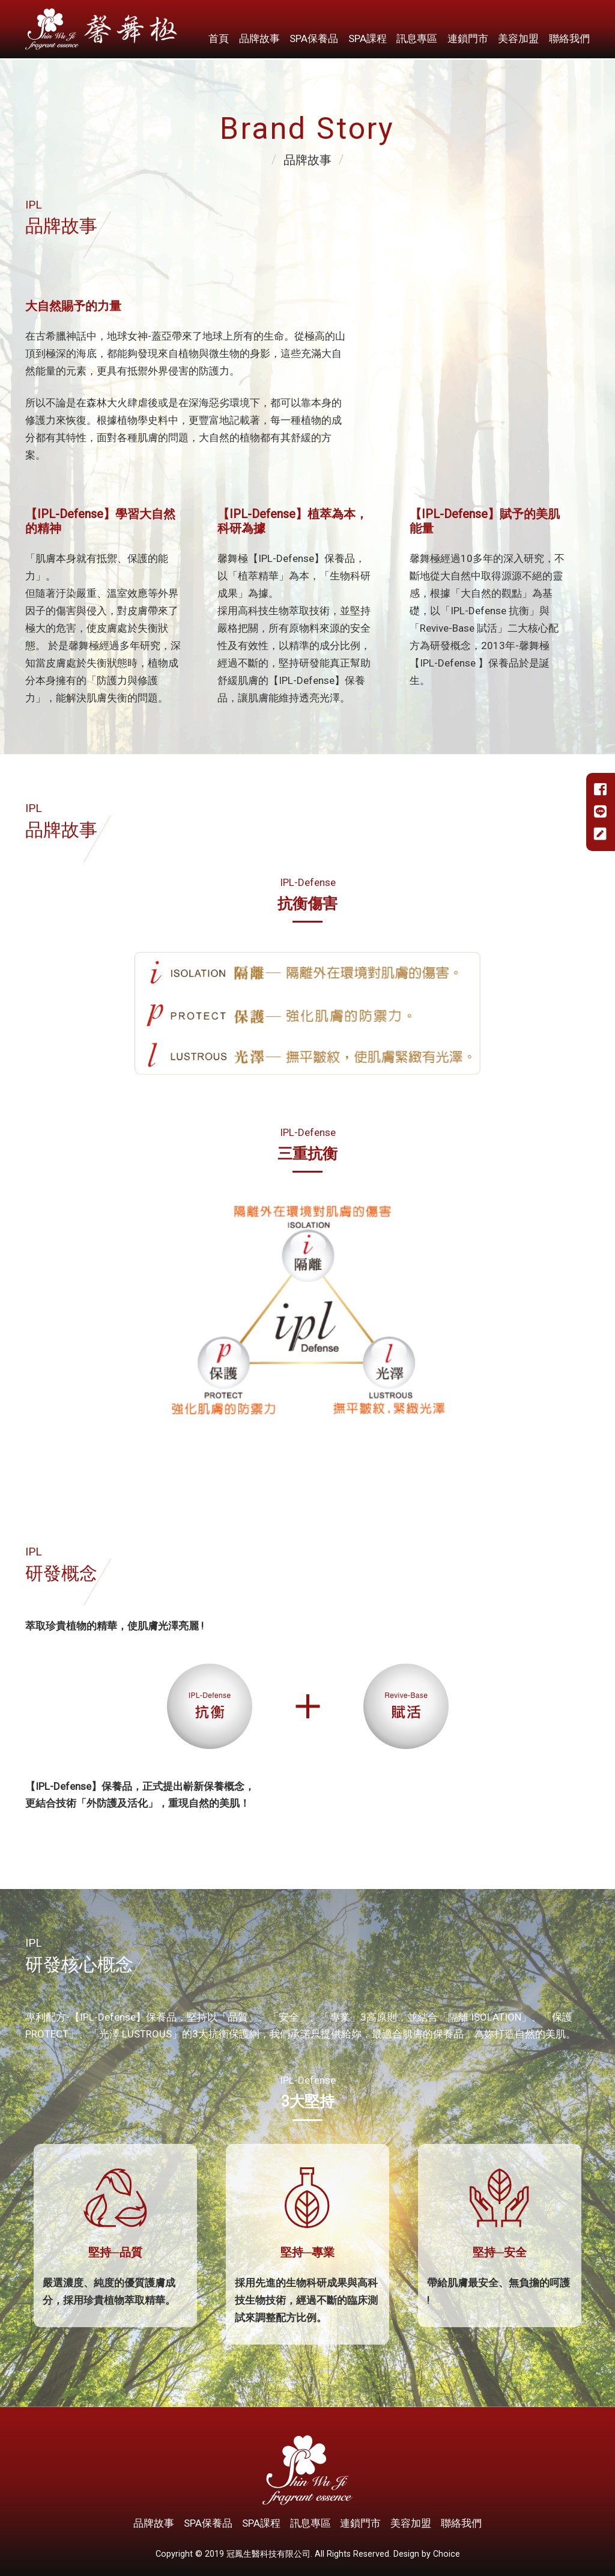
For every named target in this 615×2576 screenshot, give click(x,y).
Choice (446, 2554)
